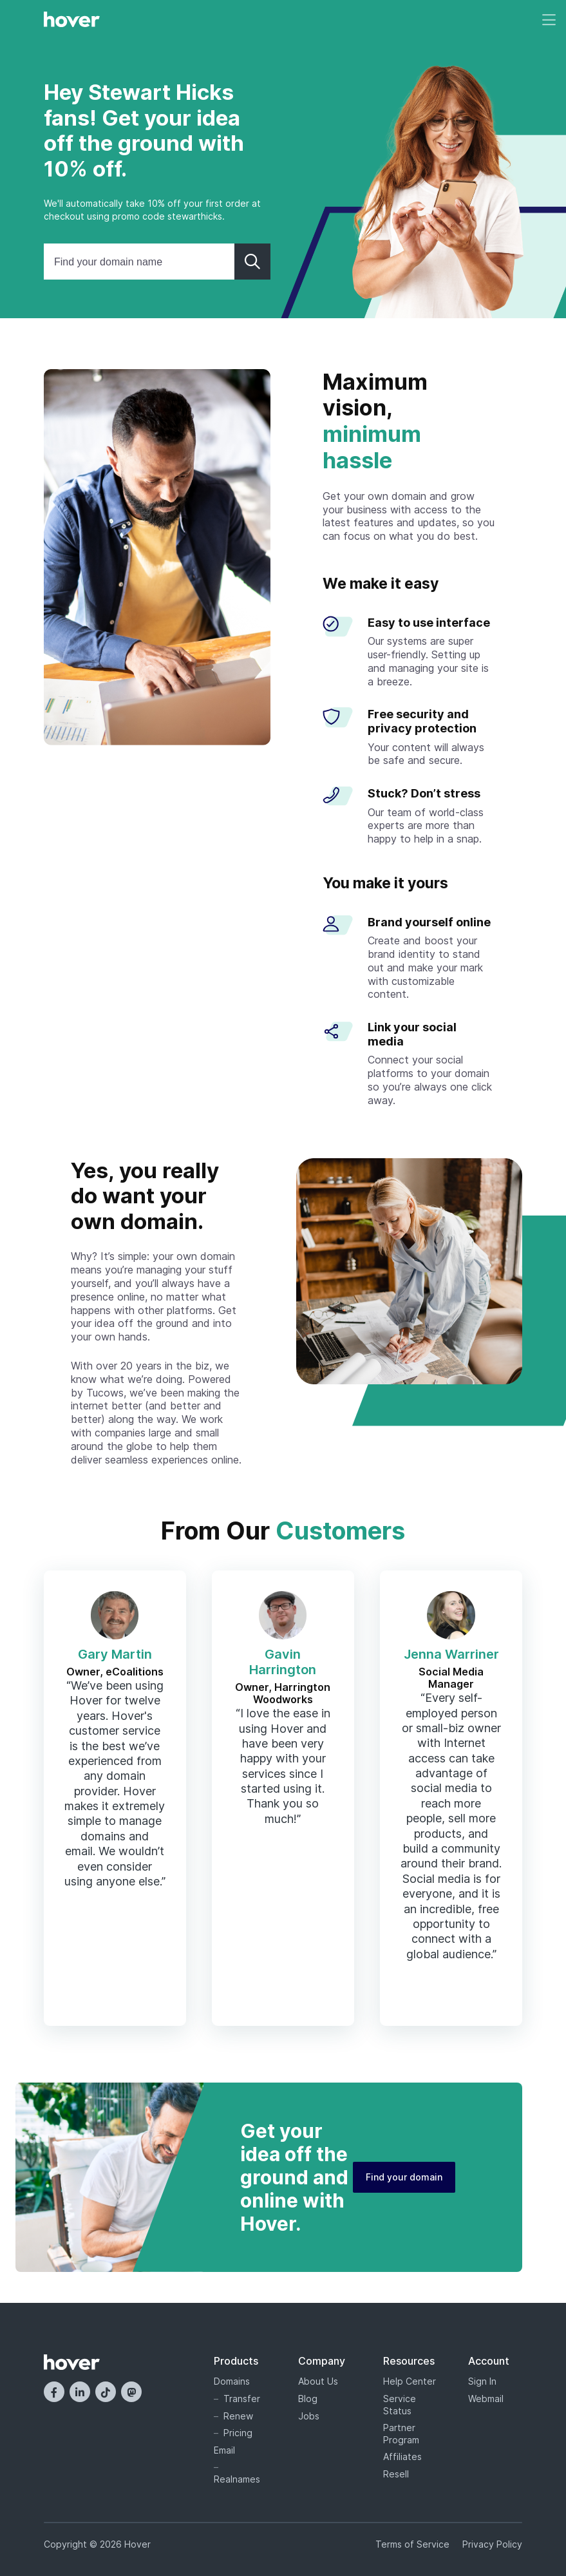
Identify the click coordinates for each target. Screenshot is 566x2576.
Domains (232, 2381)
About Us (318, 2381)
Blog (307, 2398)
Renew (238, 2415)
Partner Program (401, 2433)
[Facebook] (54, 2391)
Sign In (482, 2381)
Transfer (241, 2398)
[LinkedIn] (80, 2391)
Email (224, 2450)
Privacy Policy (492, 2544)
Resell (396, 2473)
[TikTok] (105, 2391)
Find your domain (404, 2176)
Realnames (237, 2479)
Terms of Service (412, 2544)
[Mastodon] (131, 2391)
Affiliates (402, 2456)
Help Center (409, 2381)
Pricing (237, 2432)
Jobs (308, 2415)
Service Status (399, 2404)
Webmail (486, 2398)
